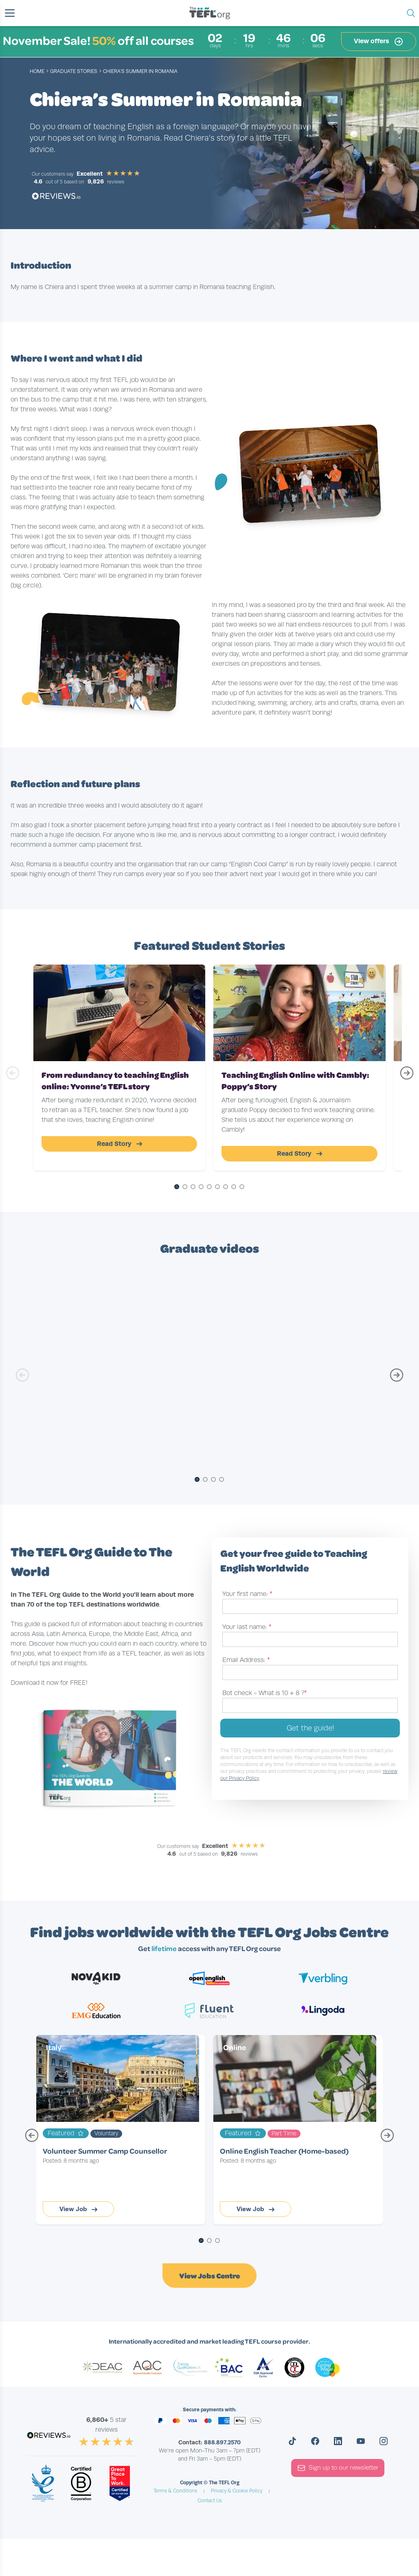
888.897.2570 (222, 2442)
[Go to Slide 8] (234, 1187)
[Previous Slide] (12, 1077)
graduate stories (73, 71)
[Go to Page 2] (209, 2241)
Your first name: (247, 1594)
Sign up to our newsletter (337, 2468)
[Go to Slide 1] (177, 1187)
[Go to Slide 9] (242, 1187)
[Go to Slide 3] (193, 1187)
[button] (10, 13)
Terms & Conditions (175, 2491)
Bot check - (264, 1693)
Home (37, 71)
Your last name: (247, 1627)
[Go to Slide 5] (209, 1187)
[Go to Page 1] (201, 2241)
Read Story (119, 1144)
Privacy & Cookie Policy (236, 2491)
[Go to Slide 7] (226, 1187)
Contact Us (209, 2500)
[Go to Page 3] (217, 2241)
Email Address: (246, 1660)
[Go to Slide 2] (185, 1187)
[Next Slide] (406, 1077)
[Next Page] (387, 2139)
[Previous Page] (31, 2139)
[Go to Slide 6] (217, 1187)
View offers (379, 41)
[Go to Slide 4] (201, 1187)
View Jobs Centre (209, 2275)
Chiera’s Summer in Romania (140, 71)
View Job (78, 2208)
